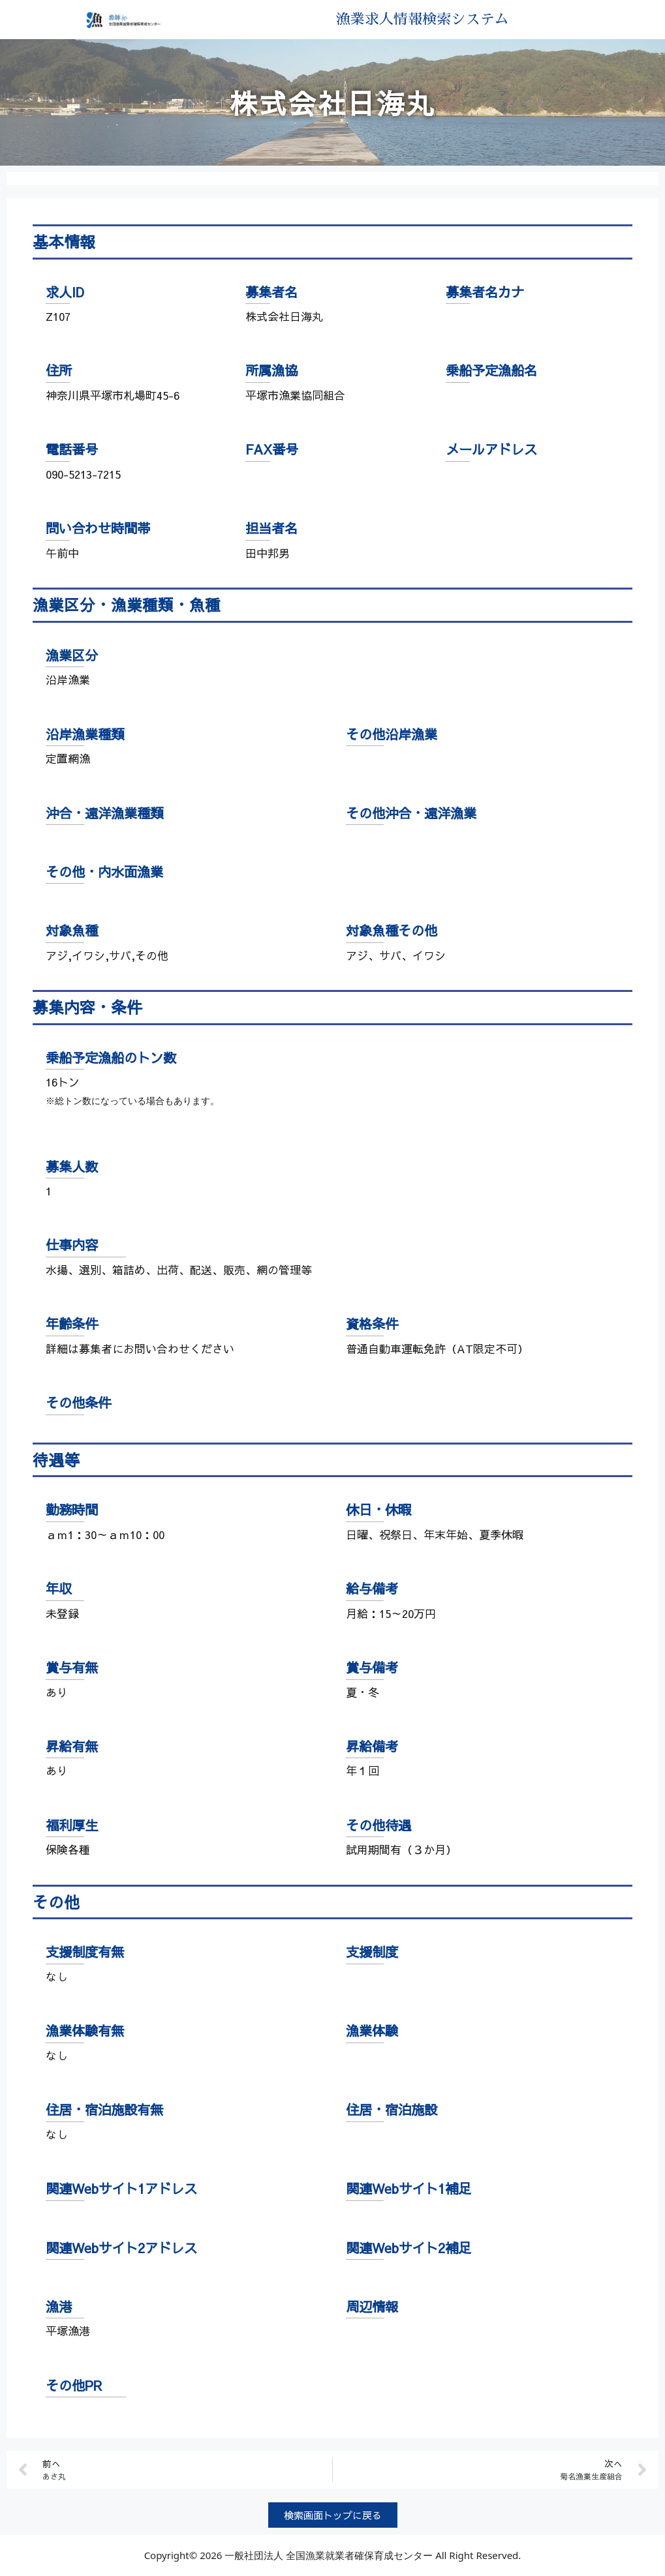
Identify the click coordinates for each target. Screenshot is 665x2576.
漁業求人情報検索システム (421, 19)
